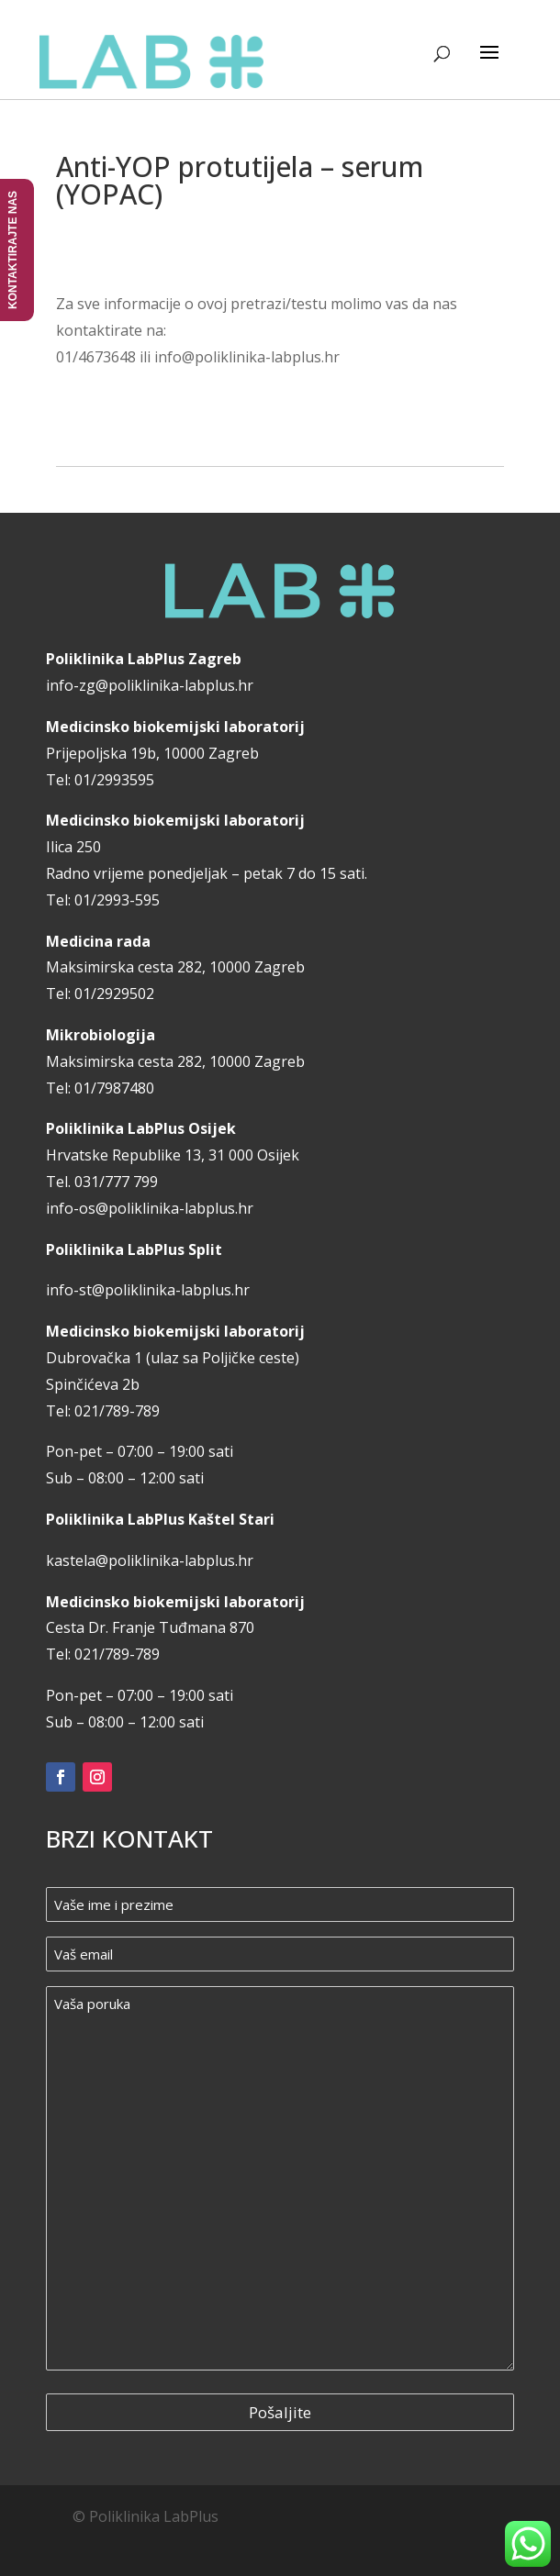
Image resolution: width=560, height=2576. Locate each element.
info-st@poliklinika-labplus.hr (148, 1290)
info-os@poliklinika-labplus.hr (149, 1208)
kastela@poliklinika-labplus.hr (149, 1560)
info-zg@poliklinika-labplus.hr (149, 685)
